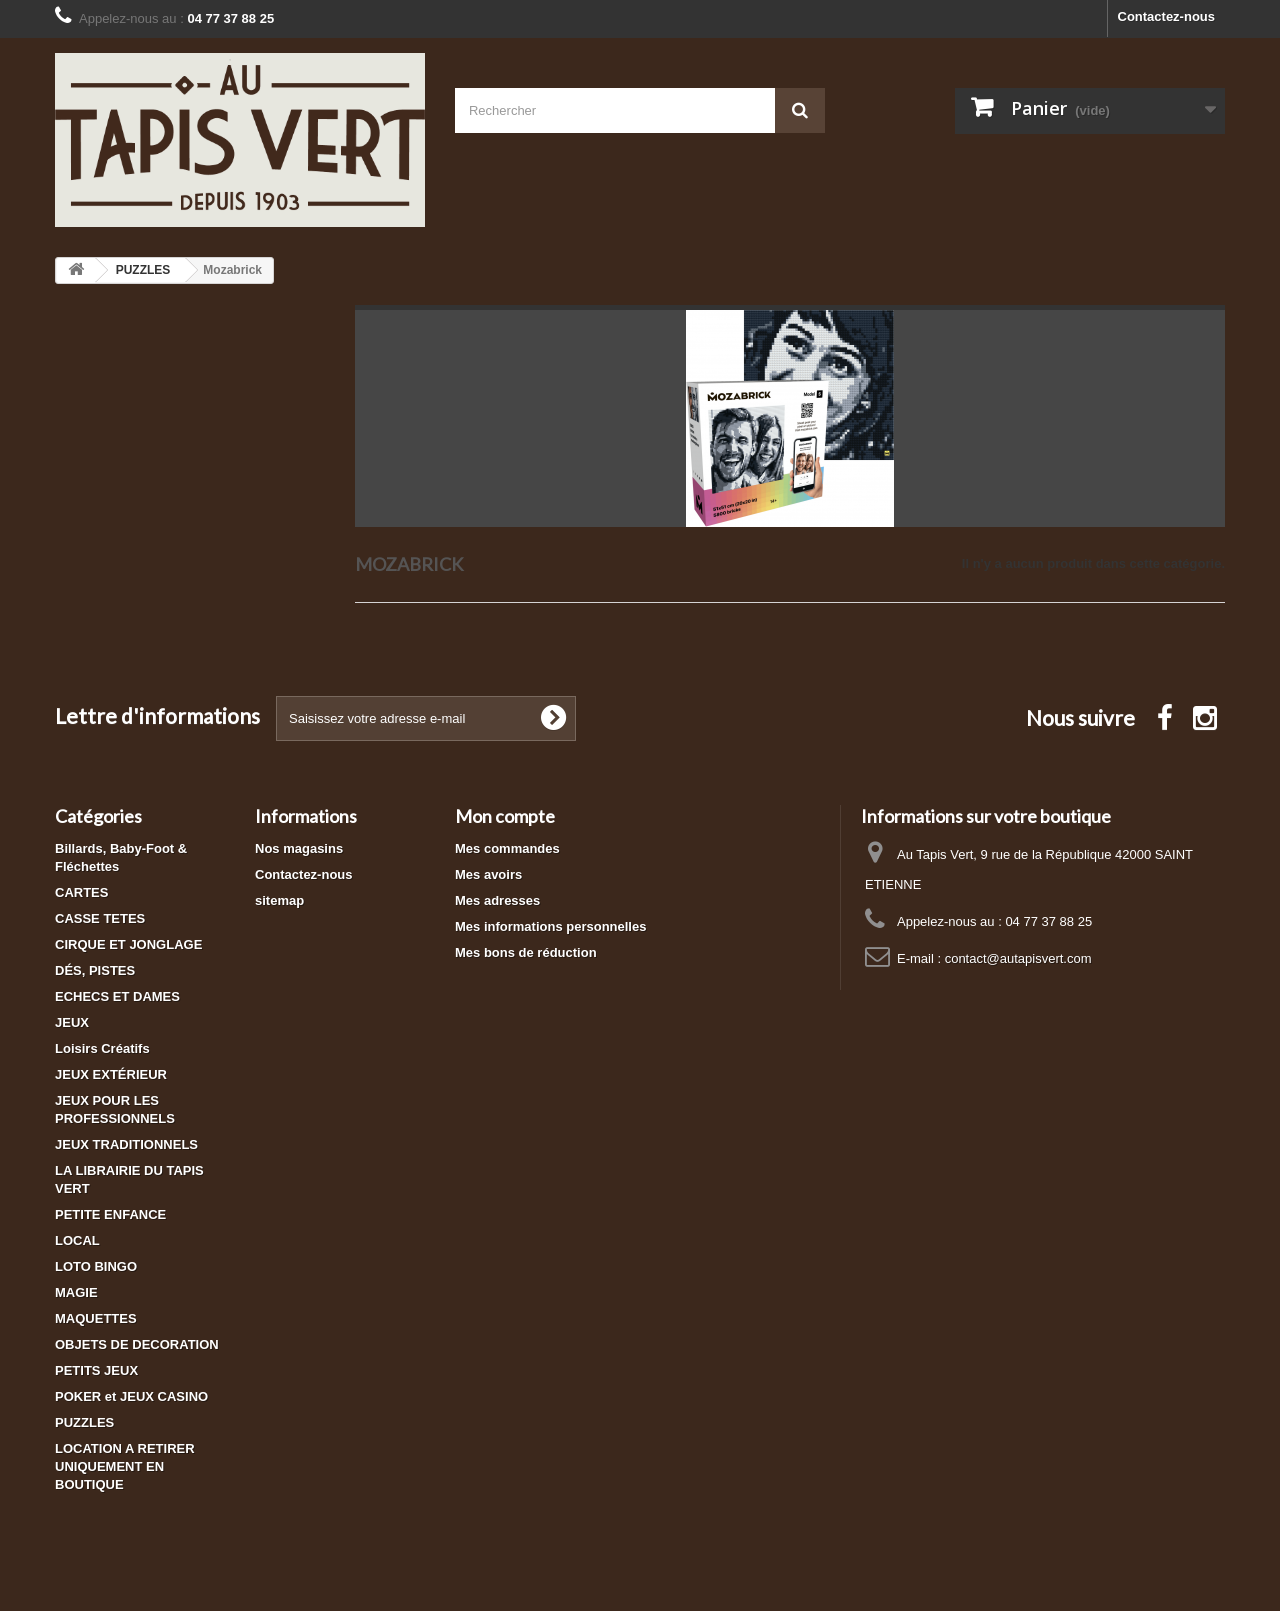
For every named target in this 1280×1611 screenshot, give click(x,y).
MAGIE (76, 1292)
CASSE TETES (100, 918)
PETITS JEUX (96, 1370)
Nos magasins (299, 848)
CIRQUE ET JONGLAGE (128, 944)
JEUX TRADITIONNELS (126, 1144)
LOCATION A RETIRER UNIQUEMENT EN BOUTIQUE (125, 1466)
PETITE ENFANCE (110, 1214)
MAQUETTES (96, 1318)
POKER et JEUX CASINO (131, 1396)
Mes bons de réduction (526, 952)
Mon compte (505, 816)
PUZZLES (84, 1422)
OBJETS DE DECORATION (137, 1344)
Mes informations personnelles (550, 926)
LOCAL (77, 1240)
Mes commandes (507, 848)
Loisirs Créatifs (102, 1048)
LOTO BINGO (96, 1266)
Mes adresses (497, 900)
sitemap (279, 900)
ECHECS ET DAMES (117, 996)
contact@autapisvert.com (1018, 958)
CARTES (81, 892)
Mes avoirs (488, 874)
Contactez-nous (1167, 16)
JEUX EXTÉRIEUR (111, 1074)
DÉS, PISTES (95, 970)
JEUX (72, 1022)
